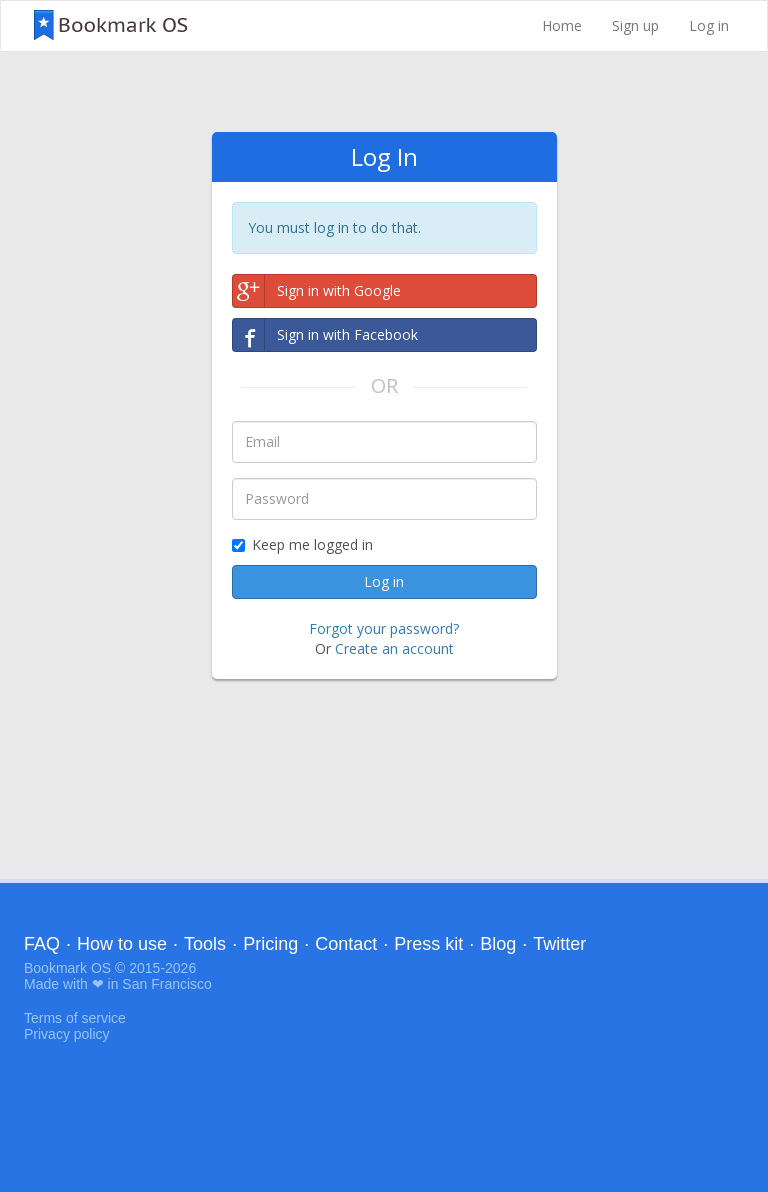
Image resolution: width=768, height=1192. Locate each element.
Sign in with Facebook (325, 335)
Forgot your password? (384, 628)
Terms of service (75, 1018)
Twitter (559, 944)
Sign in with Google (317, 291)
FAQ (42, 944)
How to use (122, 944)
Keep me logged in (302, 544)
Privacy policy (67, 1034)
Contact (346, 944)
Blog (498, 944)
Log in (709, 25)
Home (562, 25)
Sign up (635, 25)
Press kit (428, 944)
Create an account (394, 648)
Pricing (270, 944)
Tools (205, 944)
